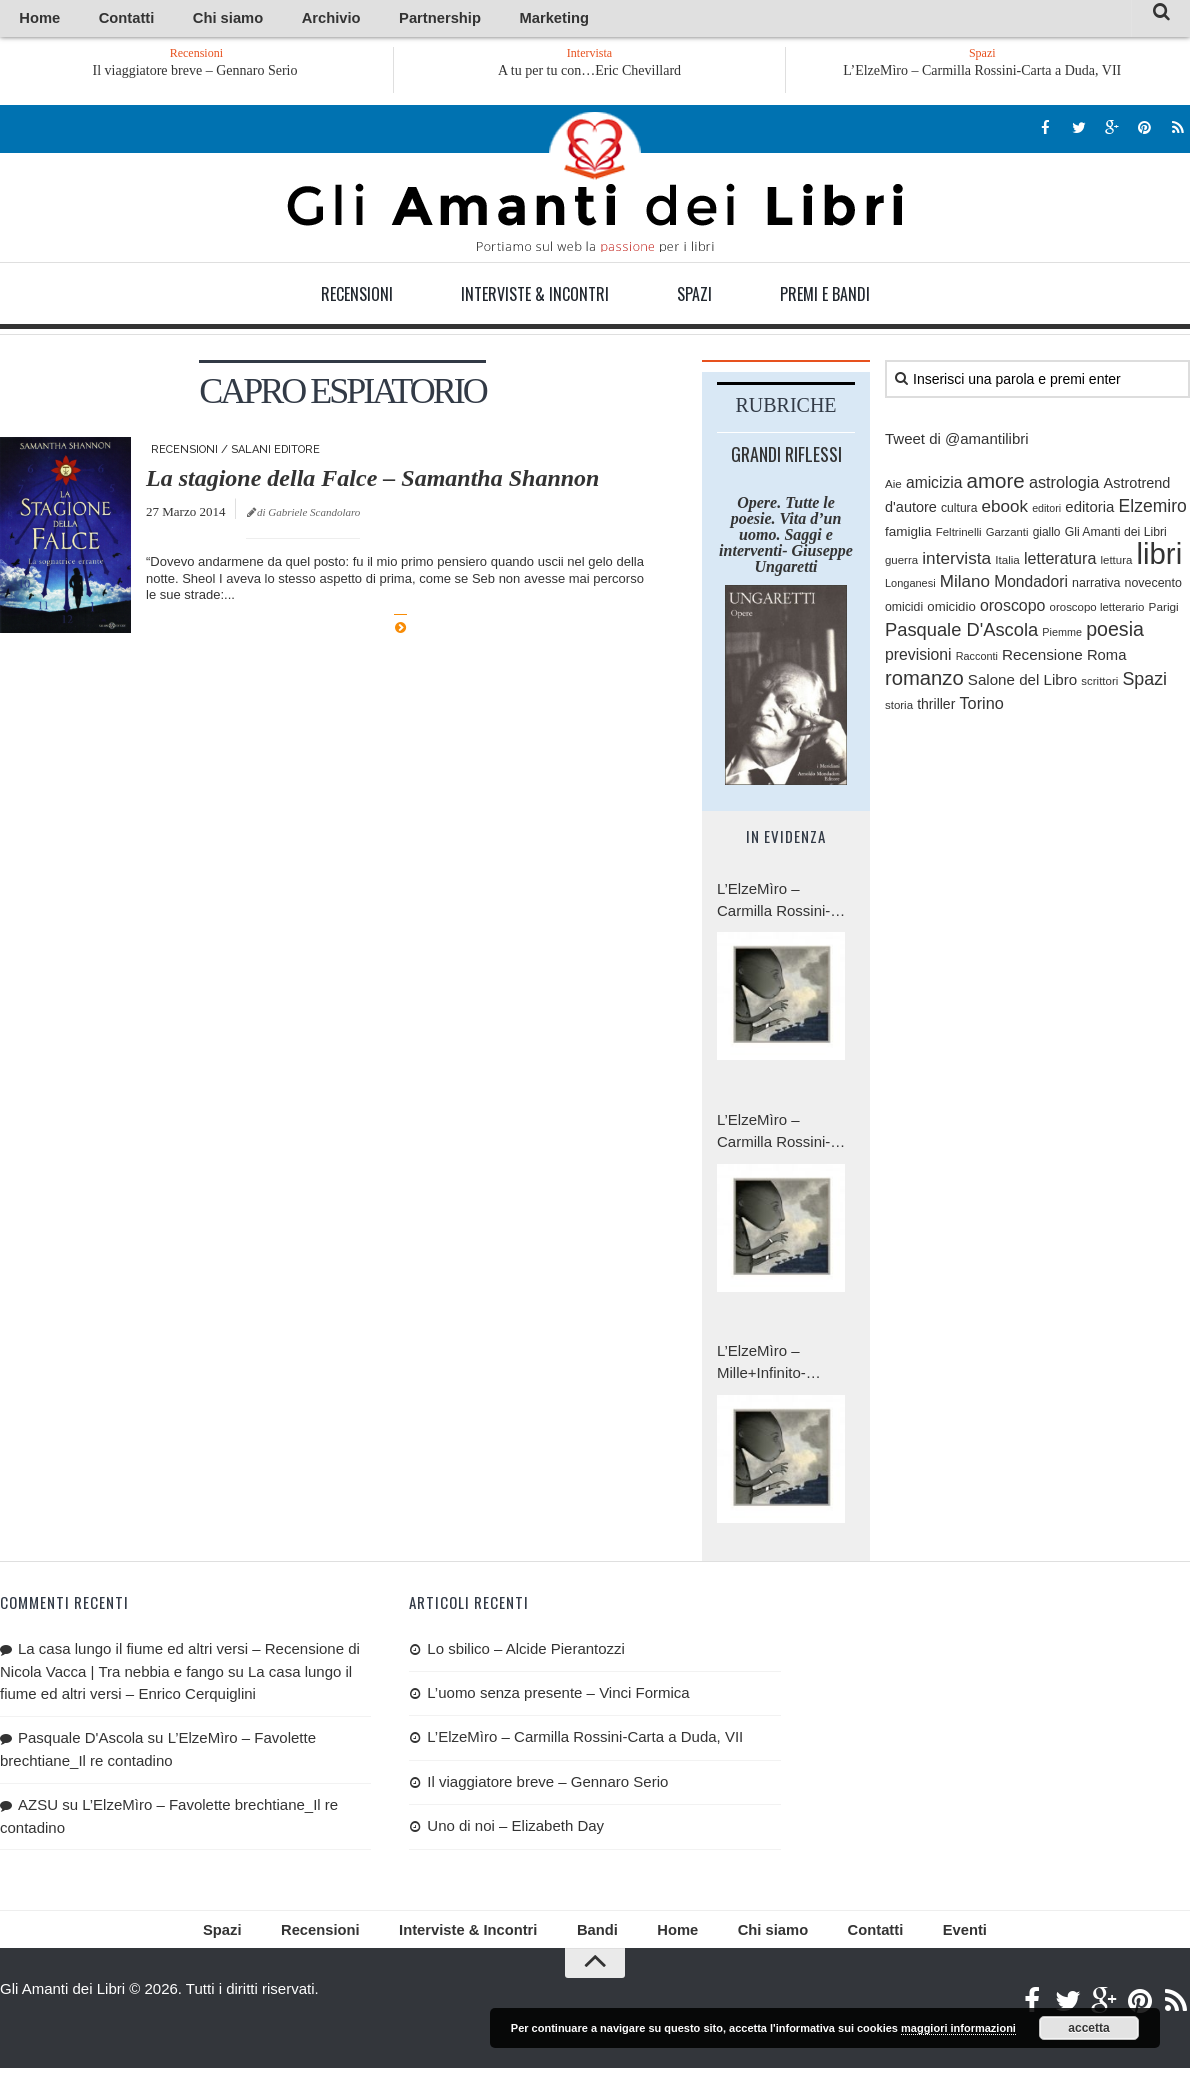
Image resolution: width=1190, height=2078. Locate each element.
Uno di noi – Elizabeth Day (515, 1829)
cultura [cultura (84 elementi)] (959, 512)
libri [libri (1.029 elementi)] (1160, 557)
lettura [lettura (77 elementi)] (1117, 564)
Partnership (343, 19)
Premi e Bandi (825, 297)
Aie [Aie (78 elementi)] (893, 486)
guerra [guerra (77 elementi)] (901, 564)
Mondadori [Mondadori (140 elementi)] (1031, 585)
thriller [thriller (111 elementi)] (936, 708)
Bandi (594, 1936)
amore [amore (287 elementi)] (996, 483)
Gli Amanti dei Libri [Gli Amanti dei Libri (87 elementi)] (1116, 535)
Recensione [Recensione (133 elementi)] (1042, 657)
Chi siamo (179, 19)
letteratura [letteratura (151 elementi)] (1060, 562)
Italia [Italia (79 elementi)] (1007, 563)
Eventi (910, 1936)
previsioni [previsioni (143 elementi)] (918, 657)
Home (31, 19)
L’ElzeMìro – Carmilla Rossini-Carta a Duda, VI (773, 1135)
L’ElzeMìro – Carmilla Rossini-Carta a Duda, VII (982, 73)
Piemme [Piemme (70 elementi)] (1062, 636)
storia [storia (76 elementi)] (899, 709)
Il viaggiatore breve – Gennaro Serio (271, 73)
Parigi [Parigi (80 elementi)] (1164, 609)
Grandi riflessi (786, 457)
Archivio (258, 19)
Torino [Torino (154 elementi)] (981, 707)
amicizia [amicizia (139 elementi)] (934, 485)
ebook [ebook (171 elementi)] (1005, 510)
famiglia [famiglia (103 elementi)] (908, 534)
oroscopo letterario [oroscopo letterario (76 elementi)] (1097, 610)
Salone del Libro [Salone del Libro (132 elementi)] (1022, 683)
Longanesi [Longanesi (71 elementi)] (910, 587)
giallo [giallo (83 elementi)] (1047, 535)
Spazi (694, 297)
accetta (1088, 2028)
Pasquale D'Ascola (80, 1740)
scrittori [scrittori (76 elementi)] (1099, 685)
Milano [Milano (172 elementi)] (965, 585)
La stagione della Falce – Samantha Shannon (372, 481)
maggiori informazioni (958, 2028)
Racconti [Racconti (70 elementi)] (977, 659)
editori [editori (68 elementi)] (1046, 512)
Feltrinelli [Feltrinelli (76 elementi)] (959, 535)
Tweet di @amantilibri (957, 441)
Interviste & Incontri (535, 297)
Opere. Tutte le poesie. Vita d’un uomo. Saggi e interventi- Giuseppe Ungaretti (786, 537)
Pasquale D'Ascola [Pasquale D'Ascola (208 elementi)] (961, 633)
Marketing (432, 19)
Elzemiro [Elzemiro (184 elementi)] (1153, 510)
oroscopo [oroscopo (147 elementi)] (1013, 608)
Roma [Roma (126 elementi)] (1106, 658)
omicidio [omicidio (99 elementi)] (951, 609)
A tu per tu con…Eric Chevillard (589, 73)
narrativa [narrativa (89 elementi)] (1096, 587)
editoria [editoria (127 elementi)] (1089, 510)
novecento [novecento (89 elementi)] (1153, 587)
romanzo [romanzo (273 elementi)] (924, 682)
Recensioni (357, 297)
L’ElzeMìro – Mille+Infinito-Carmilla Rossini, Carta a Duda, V (773, 1366)
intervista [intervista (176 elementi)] (956, 562)
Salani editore (275, 452)
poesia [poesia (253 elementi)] (1115, 633)
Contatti (99, 19)
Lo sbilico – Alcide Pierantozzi (526, 1651)
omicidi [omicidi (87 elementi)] (904, 610)
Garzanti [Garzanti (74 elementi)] (1007, 535)
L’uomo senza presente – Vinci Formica (558, 1696)
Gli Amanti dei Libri (595, 185)
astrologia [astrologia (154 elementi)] (1064, 485)
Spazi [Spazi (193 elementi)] (1144, 683)
